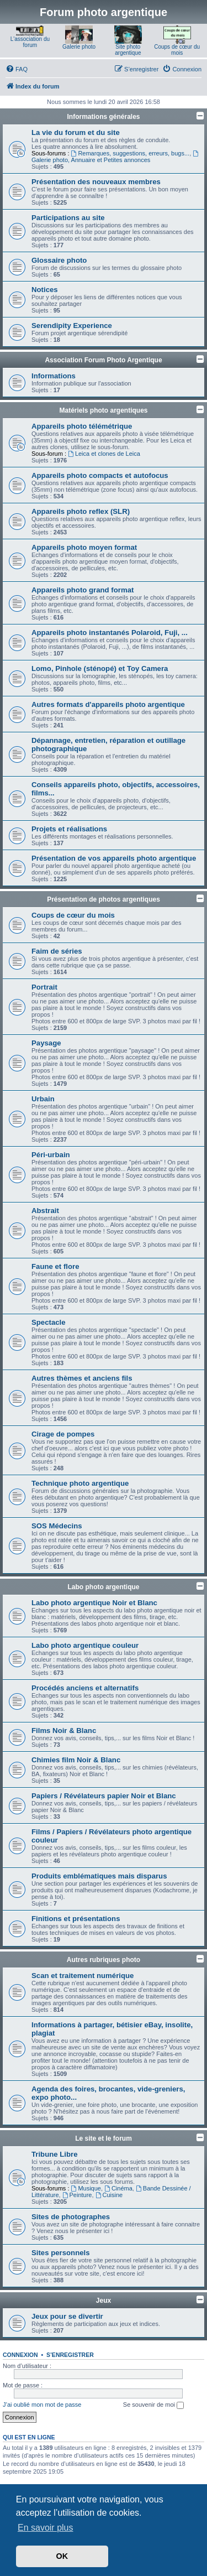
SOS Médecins (56, 1526)
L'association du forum (30, 42)
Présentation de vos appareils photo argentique (113, 858)
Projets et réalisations (69, 829)
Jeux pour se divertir (67, 2316)
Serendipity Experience (71, 325)
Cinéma (118, 2188)
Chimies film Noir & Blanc (75, 1760)
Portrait (44, 987)
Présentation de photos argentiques (103, 899)
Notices (44, 289)
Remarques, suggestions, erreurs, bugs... (130, 153)
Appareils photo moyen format (84, 547)
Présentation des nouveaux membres (96, 182)
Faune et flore (55, 1266)
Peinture (77, 2195)
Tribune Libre (54, 2154)
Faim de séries (56, 951)
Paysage (46, 1043)
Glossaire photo (59, 260)
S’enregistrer (70, 2354)
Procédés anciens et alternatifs (85, 1688)
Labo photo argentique (104, 1587)
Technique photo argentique (80, 1483)
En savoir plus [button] (45, 2527)
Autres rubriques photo (103, 1960)
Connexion (20, 2354)
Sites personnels (60, 2253)
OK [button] (62, 2556)
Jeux (103, 2300)
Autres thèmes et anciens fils (81, 1378)
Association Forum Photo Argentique (103, 360)
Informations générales (103, 117)
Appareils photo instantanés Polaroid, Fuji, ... (109, 632)
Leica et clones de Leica (104, 453)
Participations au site (68, 218)
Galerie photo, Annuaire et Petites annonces (115, 156)
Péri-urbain (50, 1155)
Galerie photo (78, 47)
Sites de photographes (70, 2217)
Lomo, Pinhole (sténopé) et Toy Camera (99, 668)
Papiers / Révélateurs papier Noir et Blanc (103, 1796)
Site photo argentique (128, 50)
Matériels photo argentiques (103, 410)
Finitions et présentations (75, 1918)
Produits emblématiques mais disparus (99, 1876)
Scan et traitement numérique (82, 1975)
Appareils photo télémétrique (81, 426)
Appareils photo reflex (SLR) (80, 511)
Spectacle (48, 1322)
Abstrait (45, 1210)
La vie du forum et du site (75, 132)
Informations (53, 376)
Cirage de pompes (62, 1434)
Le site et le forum (103, 2138)
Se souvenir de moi (153, 2405)
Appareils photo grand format (82, 590)
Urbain (43, 1099)
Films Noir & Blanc (63, 1730)
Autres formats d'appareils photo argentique (108, 704)
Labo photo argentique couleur (85, 1645)
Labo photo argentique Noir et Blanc (94, 1603)
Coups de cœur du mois (177, 50)
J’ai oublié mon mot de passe (42, 2404)
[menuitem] (17, 69)
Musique (86, 2188)
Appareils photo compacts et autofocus (99, 475)
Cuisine (109, 2195)
